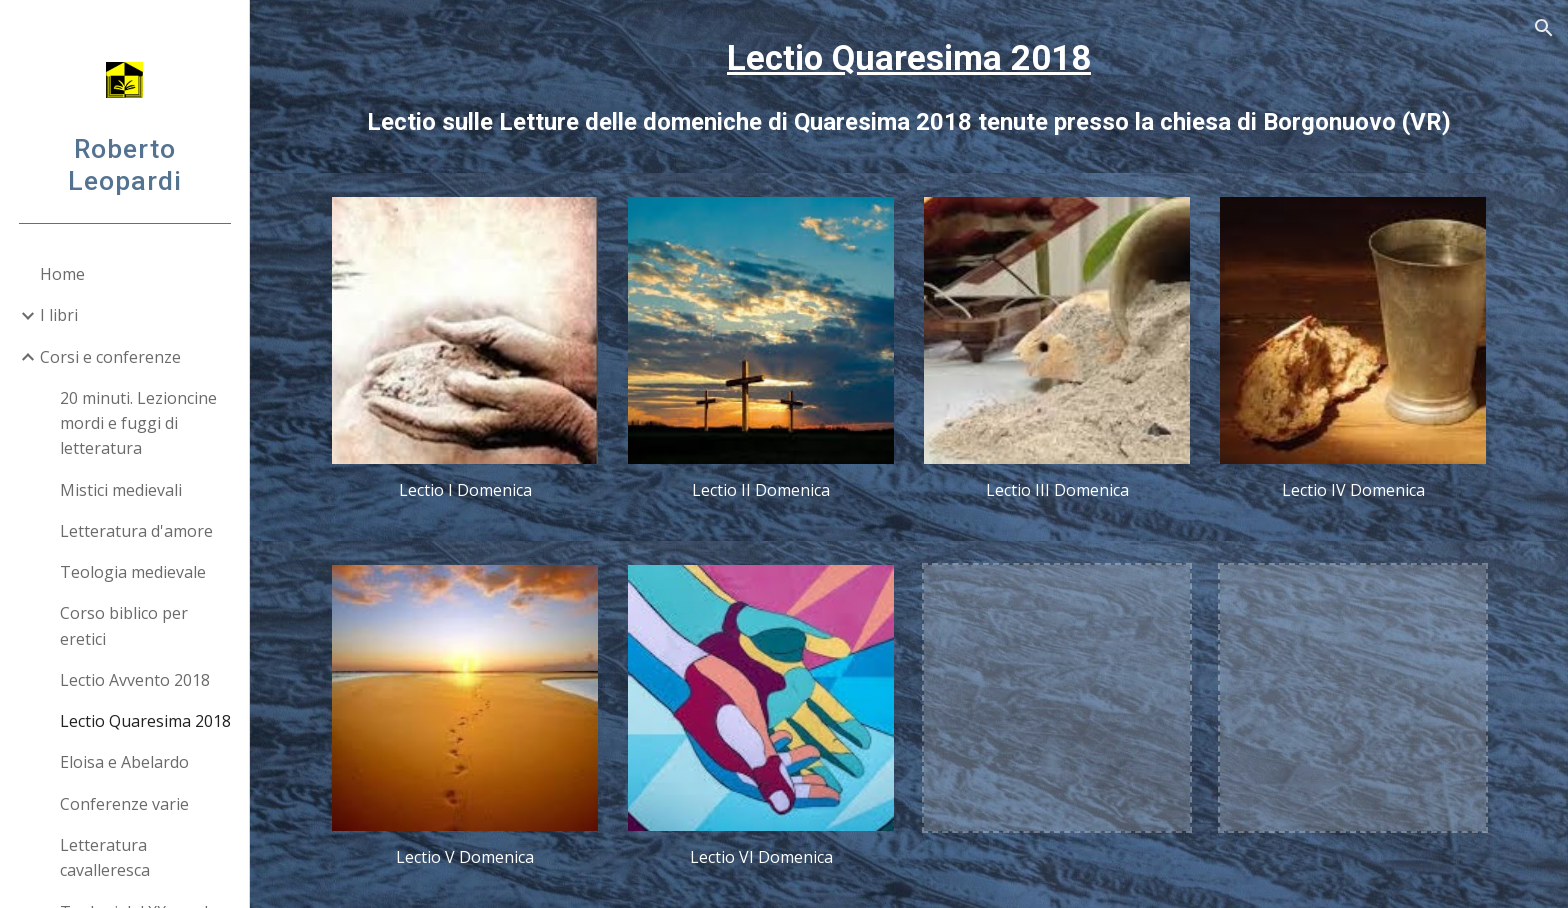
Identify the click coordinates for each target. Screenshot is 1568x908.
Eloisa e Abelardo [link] (124, 762)
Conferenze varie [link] (124, 804)
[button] (1544, 28)
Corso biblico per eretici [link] (124, 625)
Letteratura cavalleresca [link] (105, 857)
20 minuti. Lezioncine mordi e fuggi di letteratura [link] (138, 423)
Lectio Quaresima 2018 (909, 58)
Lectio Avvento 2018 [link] (135, 680)
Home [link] (62, 274)
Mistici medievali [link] (121, 490)
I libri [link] (59, 315)
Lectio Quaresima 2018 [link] (145, 721)
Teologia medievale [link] (133, 572)
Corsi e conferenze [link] (110, 357)
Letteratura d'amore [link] (136, 531)
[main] (909, 86)
